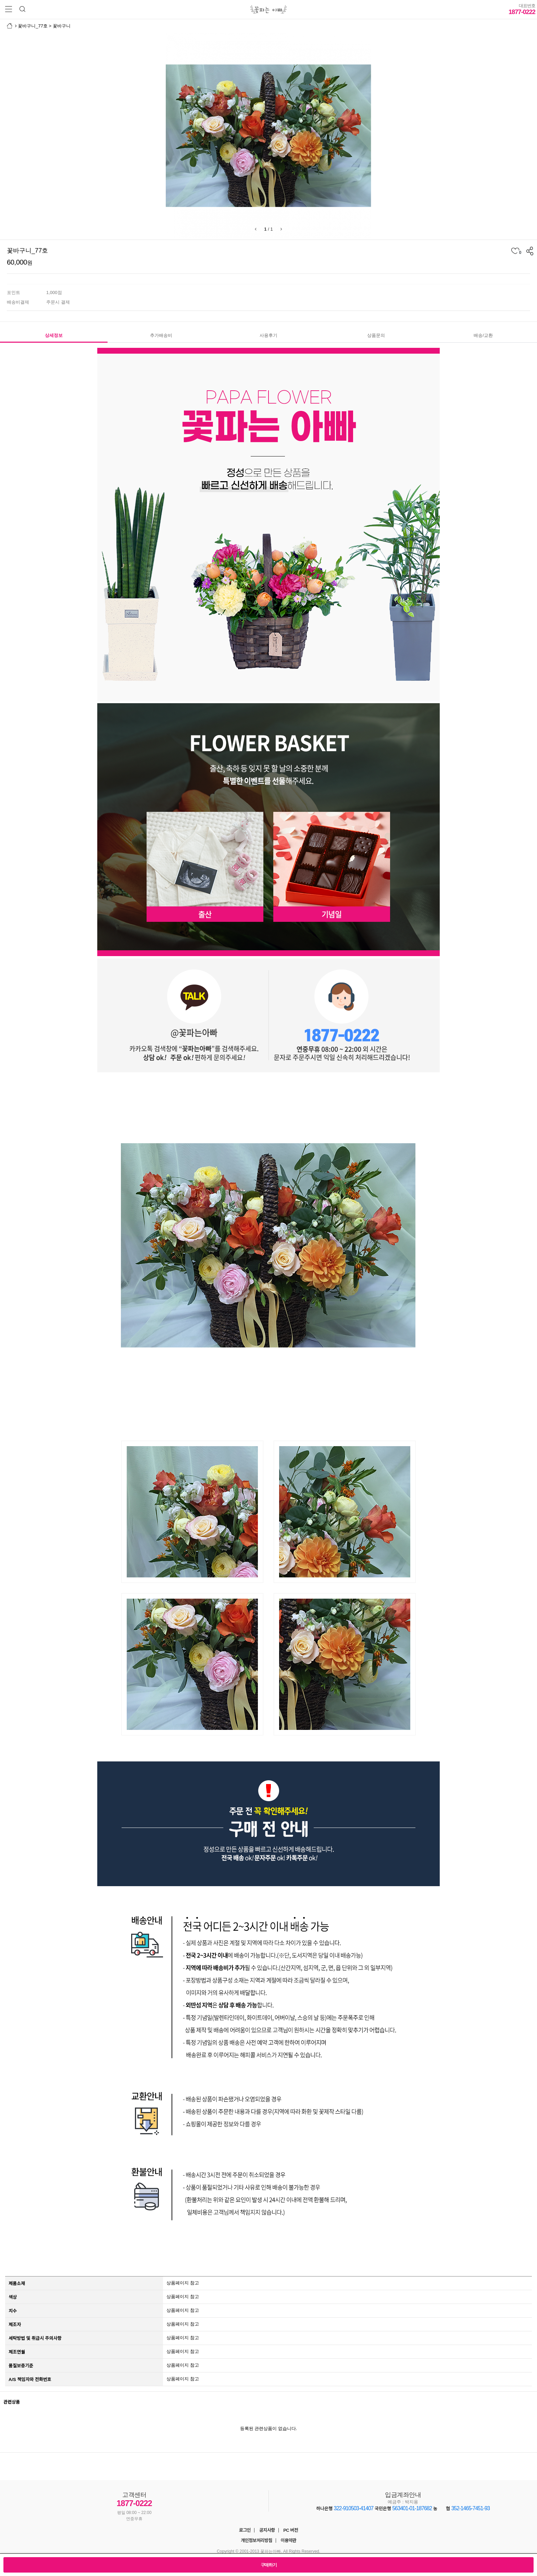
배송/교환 (483, 335)
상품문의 (376, 335)
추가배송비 (161, 335)
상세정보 (54, 335)
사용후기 (268, 335)
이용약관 (288, 2540)
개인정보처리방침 (256, 2540)
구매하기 (269, 2564)
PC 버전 (290, 2530)
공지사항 (267, 2530)
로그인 (245, 2530)
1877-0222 (522, 9)
